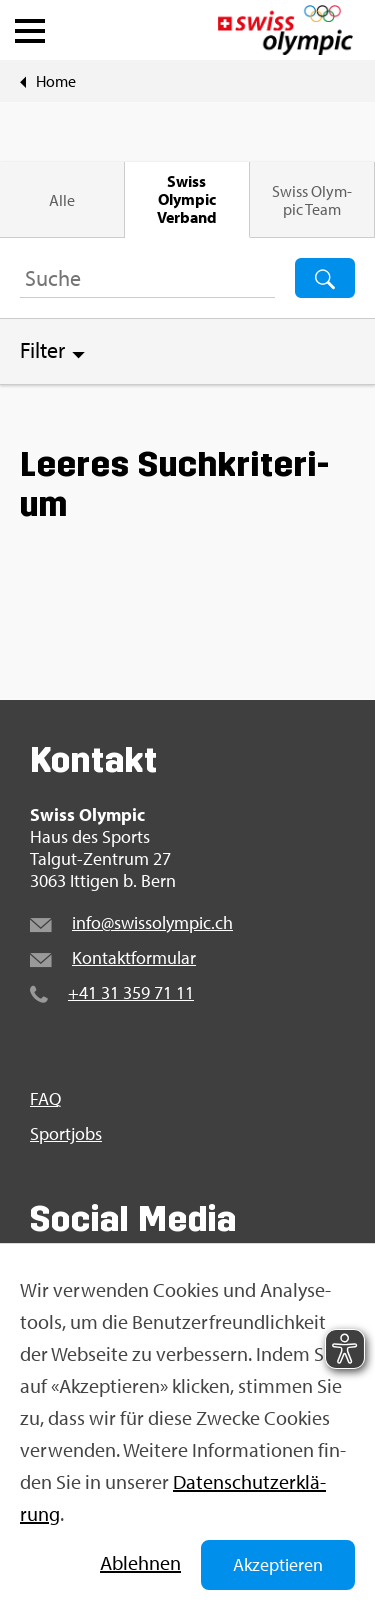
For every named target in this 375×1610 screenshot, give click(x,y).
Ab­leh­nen (140, 1562)
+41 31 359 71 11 (131, 992)
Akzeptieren (278, 1564)
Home (56, 81)
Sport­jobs (66, 1134)
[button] (30, 26)
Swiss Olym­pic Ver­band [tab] (187, 199)
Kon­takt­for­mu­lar (134, 957)
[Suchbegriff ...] (147, 278)
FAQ (45, 1099)
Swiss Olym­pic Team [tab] (312, 200)
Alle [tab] (62, 200)
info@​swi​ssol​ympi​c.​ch (152, 922)
